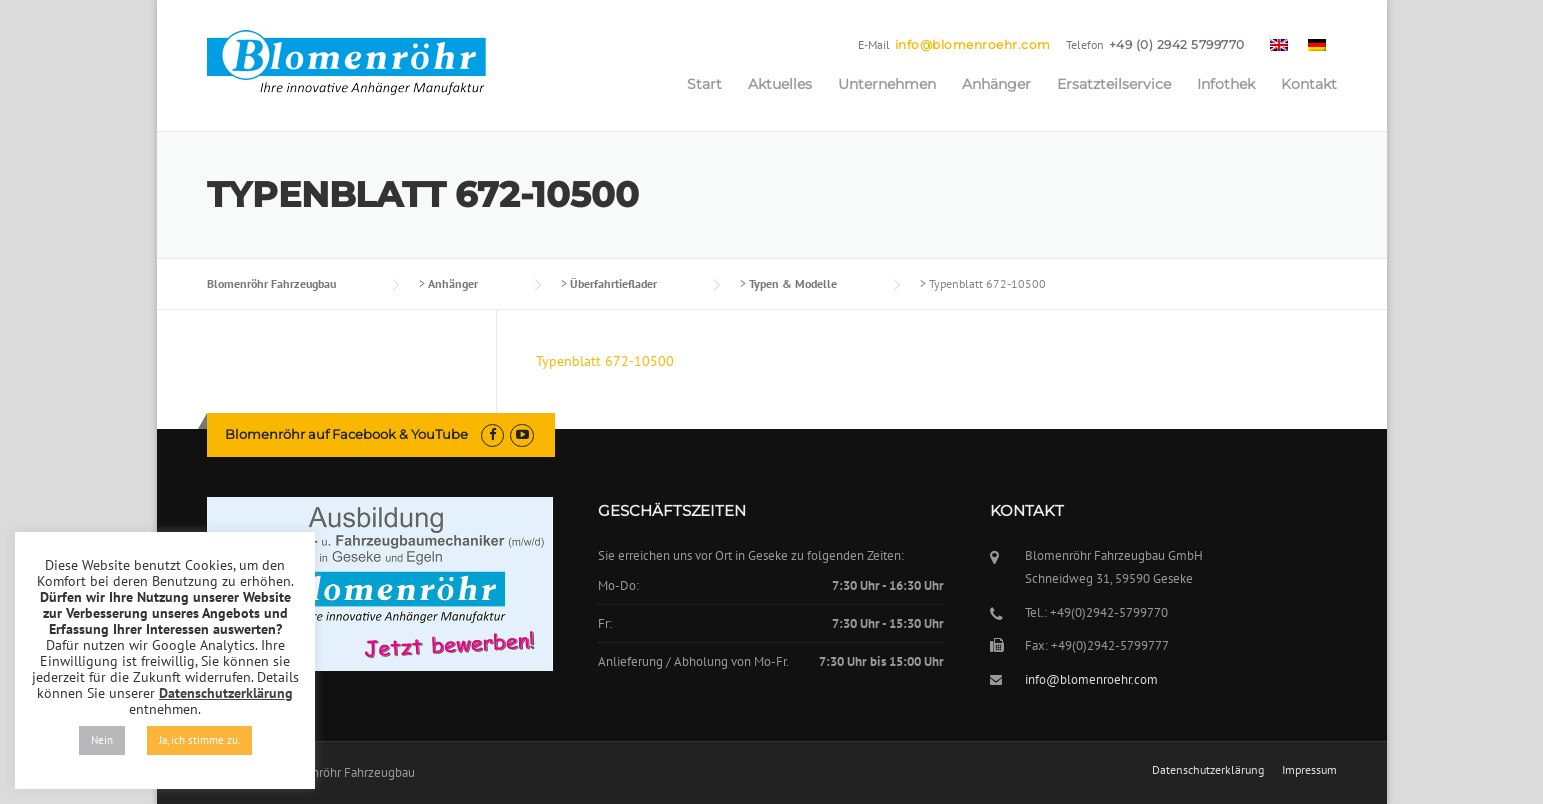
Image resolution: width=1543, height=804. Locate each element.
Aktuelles (780, 84)
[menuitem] (1279, 44)
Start (704, 84)
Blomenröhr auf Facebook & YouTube (346, 434)
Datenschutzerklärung (1208, 770)
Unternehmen (887, 84)
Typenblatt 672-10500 (605, 361)
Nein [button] (102, 740)
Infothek (1226, 84)
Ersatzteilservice (1114, 84)
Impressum (1309, 770)
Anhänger (996, 84)
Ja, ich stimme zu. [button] (199, 740)
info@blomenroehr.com (973, 44)
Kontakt (1309, 84)
